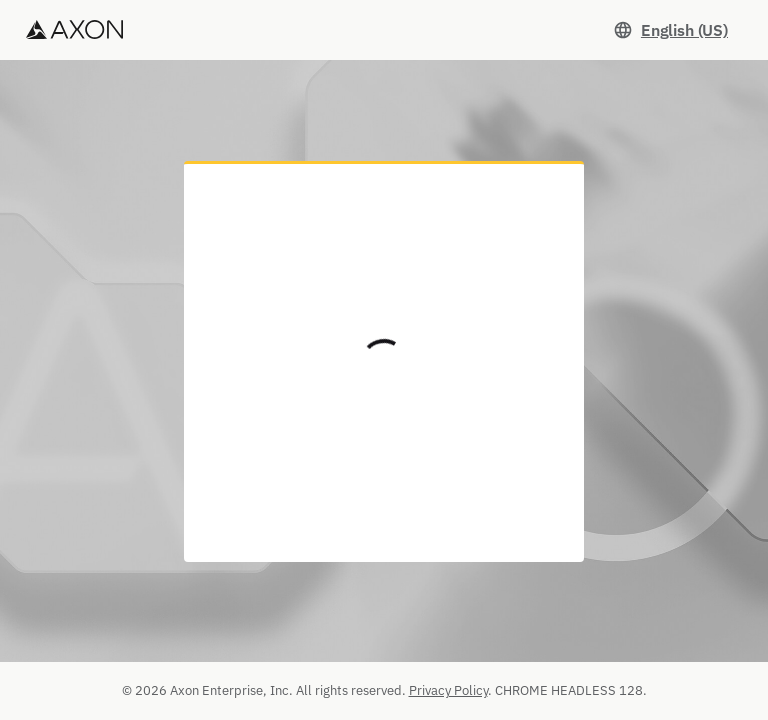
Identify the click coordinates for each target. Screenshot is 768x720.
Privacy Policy (448, 690)
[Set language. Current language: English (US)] (670, 30)
